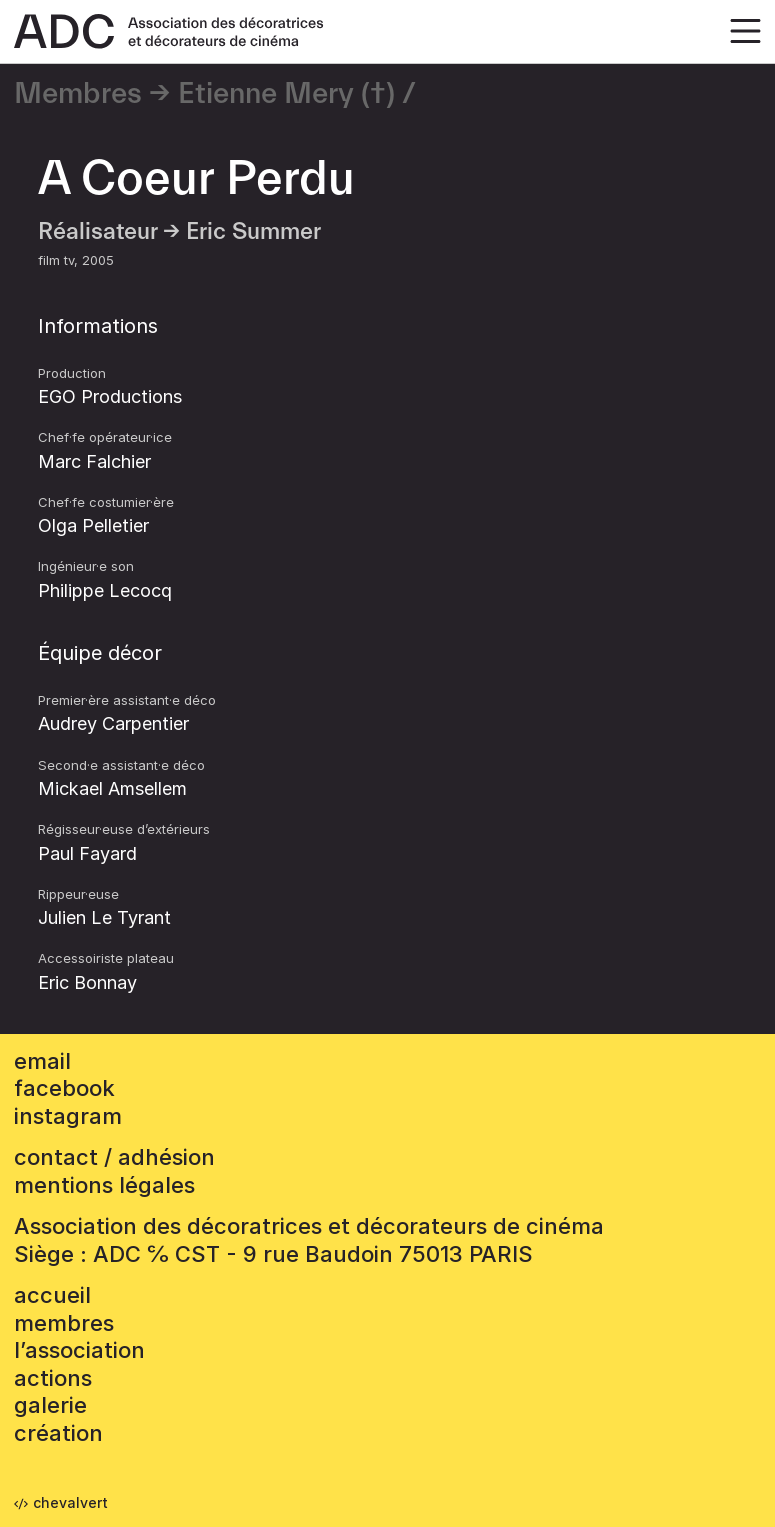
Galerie (50, 1405)
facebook (64, 1088)
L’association (79, 1350)
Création (58, 1433)
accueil (52, 1295)
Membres (78, 94)
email (42, 1061)
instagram (68, 1116)
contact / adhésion (114, 1157)
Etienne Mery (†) (286, 94)
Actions (53, 1378)
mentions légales (104, 1185)
